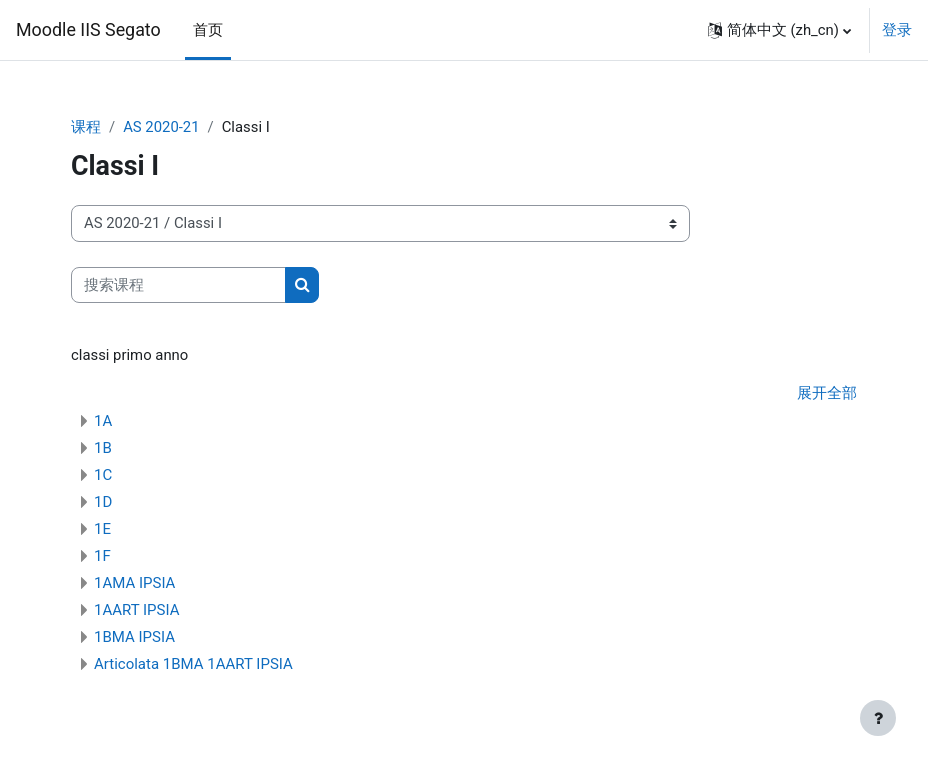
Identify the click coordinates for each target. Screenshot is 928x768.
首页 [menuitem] (208, 30)
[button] (779, 30)
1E (102, 529)
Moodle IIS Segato (88, 29)
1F (102, 556)
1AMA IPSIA (134, 583)
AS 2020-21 (161, 127)
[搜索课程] (178, 285)
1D (103, 502)
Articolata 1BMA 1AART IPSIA (193, 664)
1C (103, 475)
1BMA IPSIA (134, 637)
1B (103, 448)
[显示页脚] (878, 718)
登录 (897, 30)
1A (103, 421)
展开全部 (827, 393)
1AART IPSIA (136, 610)
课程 (86, 127)
